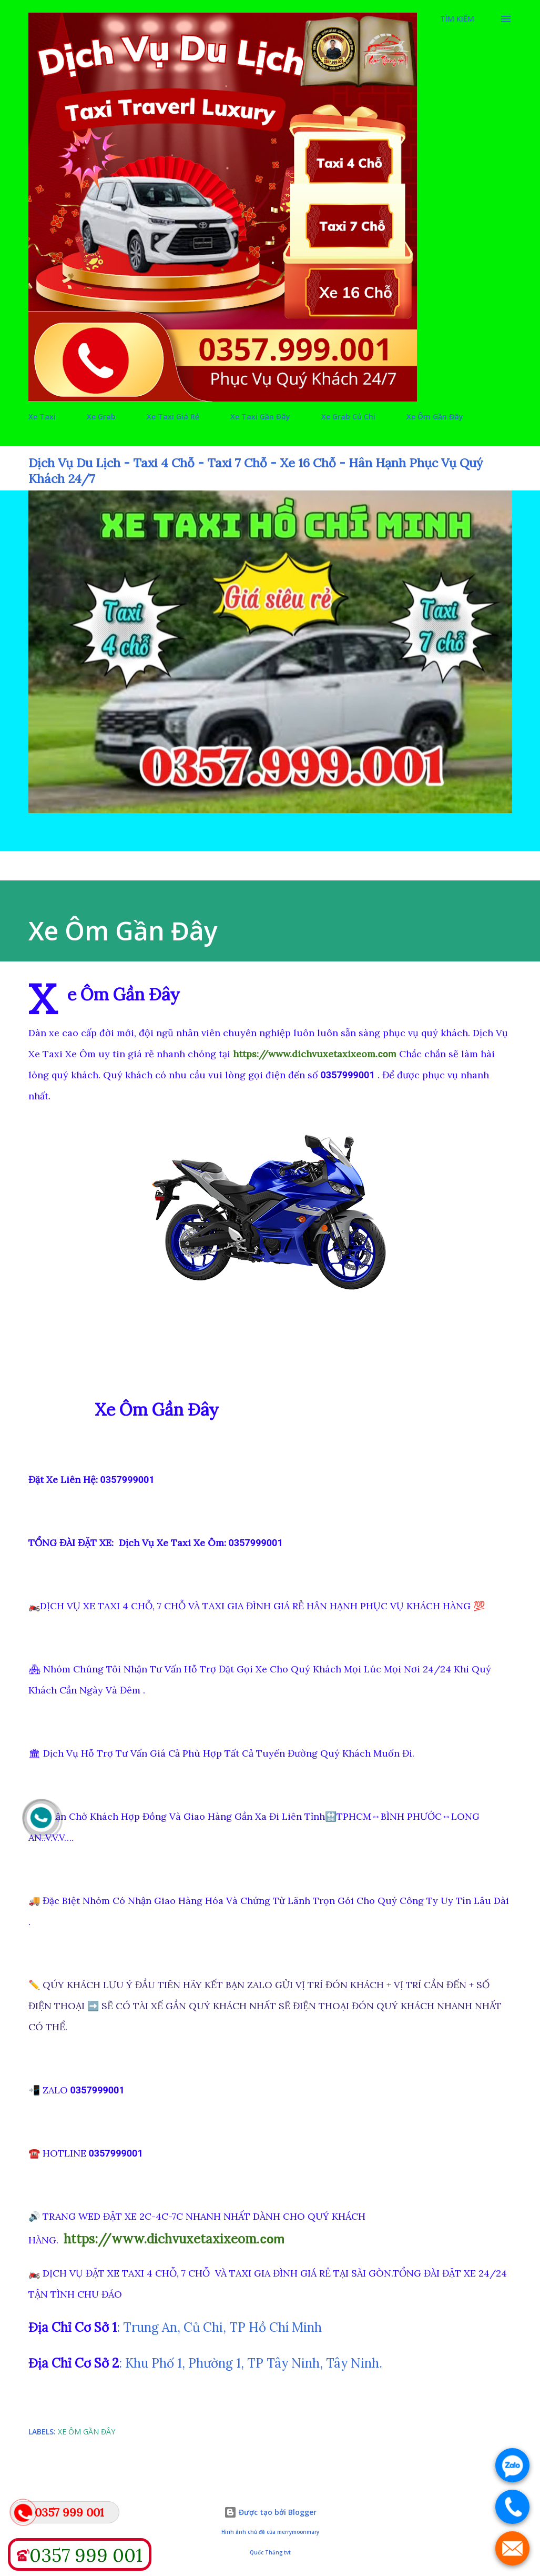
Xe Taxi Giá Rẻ (173, 417)
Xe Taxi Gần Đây (260, 417)
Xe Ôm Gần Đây (434, 417)
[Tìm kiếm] (457, 19)
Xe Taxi (42, 417)
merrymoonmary (298, 2532)
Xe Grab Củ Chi (348, 417)
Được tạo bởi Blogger (270, 2512)
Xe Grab (101, 417)
